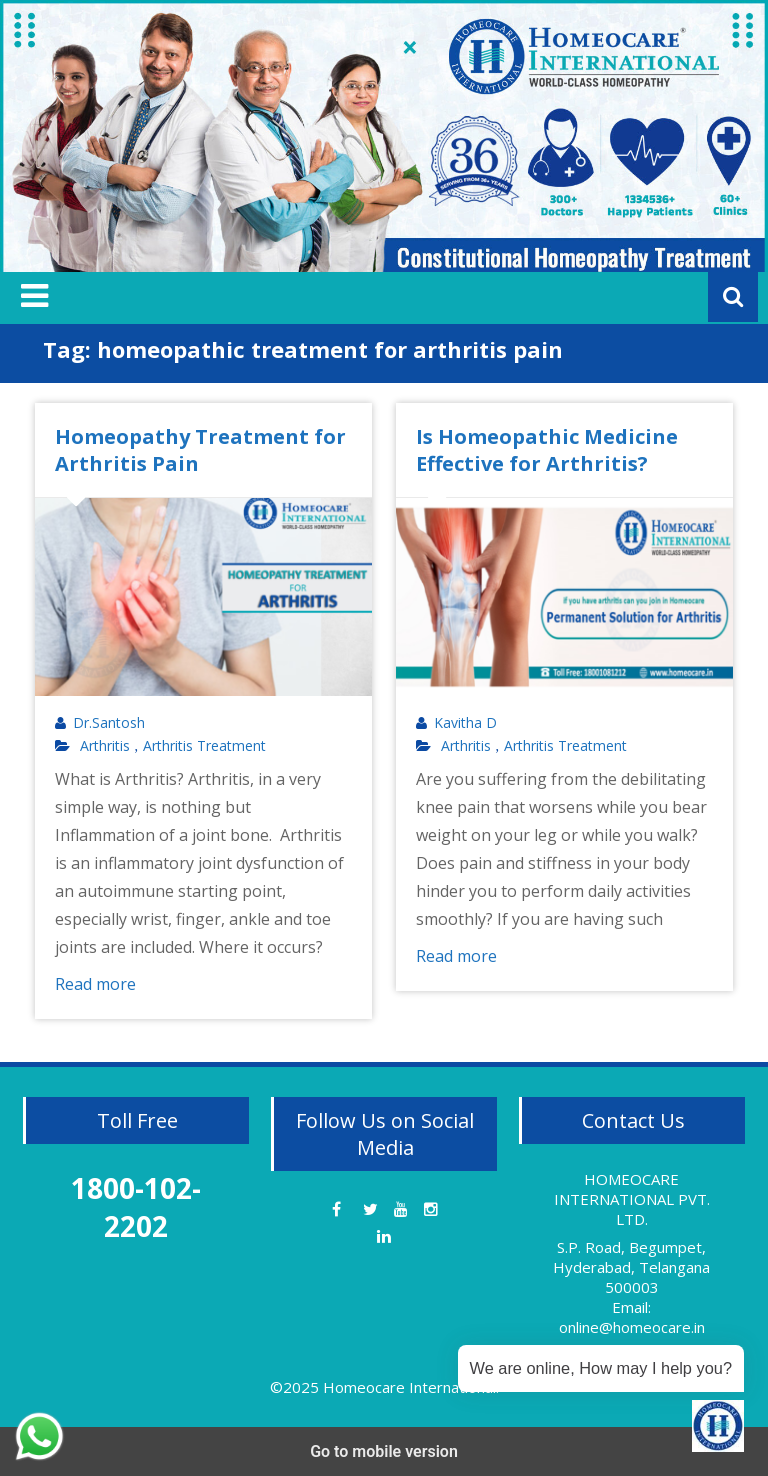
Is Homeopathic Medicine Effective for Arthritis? (547, 450)
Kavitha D (465, 723)
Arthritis (105, 746)
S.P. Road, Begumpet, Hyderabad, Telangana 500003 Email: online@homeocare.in (631, 1287)
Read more (95, 984)
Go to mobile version (384, 1451)
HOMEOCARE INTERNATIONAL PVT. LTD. (632, 1199)
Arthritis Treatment (204, 746)
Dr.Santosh (109, 723)
